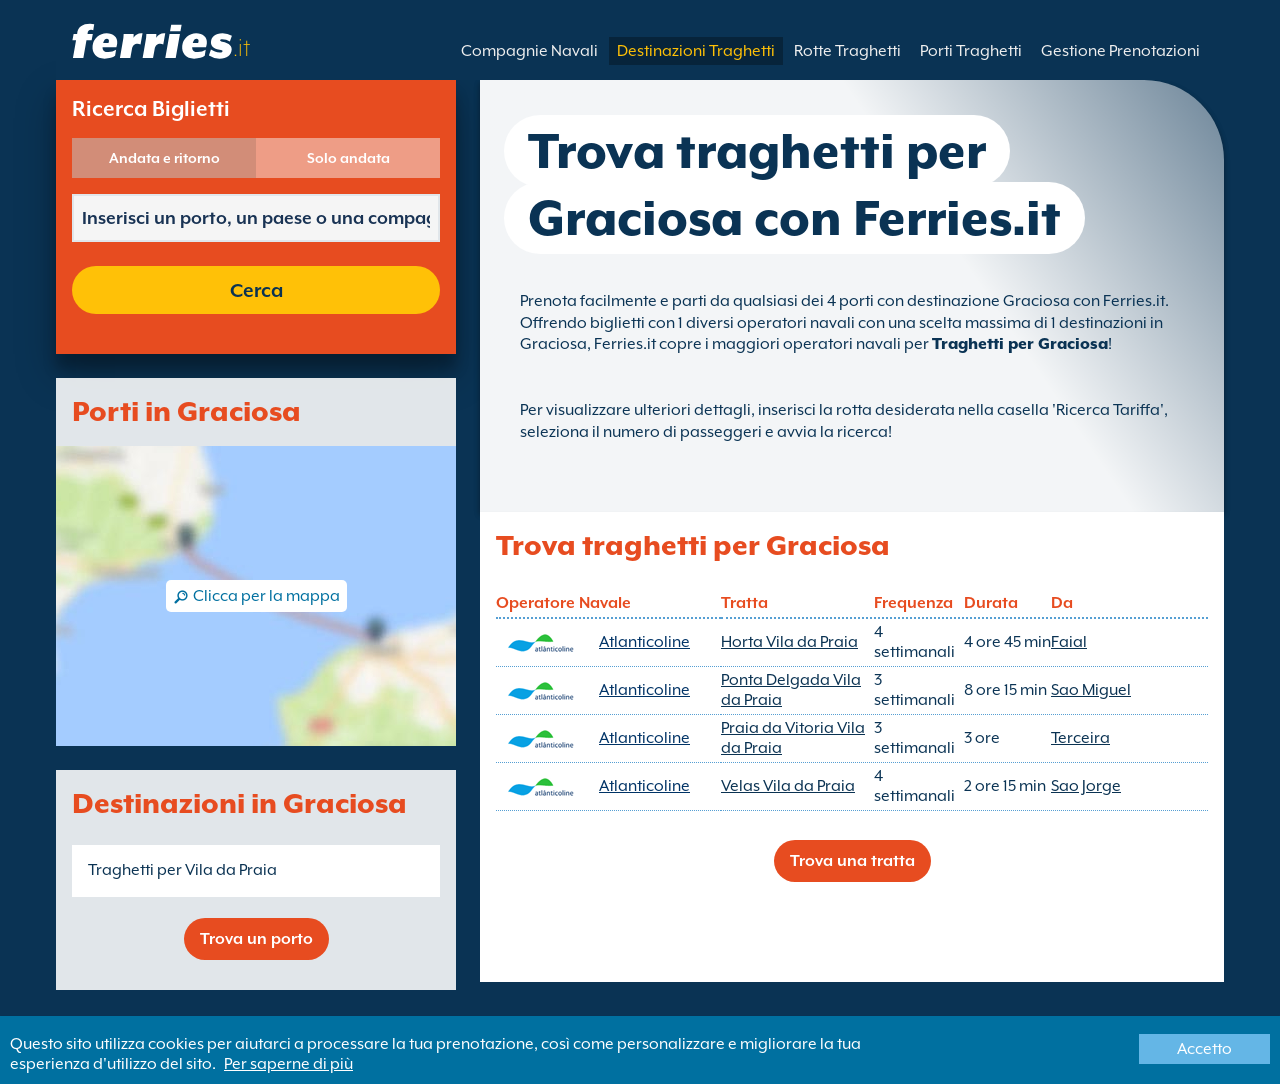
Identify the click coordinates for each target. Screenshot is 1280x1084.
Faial (1069, 642)
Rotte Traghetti (847, 51)
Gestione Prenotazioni (1120, 51)
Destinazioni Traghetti (696, 51)
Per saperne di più (288, 1064)
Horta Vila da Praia (789, 642)
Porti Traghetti (971, 51)
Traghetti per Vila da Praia (182, 870)
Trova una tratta (852, 861)
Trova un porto (256, 939)
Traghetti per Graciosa (1020, 344)
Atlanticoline (644, 642)
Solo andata (348, 158)
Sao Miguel (1091, 690)
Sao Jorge (1086, 786)
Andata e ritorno (164, 158)
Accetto (1204, 1049)
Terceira (1080, 738)
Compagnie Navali (529, 51)
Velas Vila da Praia (788, 786)
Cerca (256, 290)
